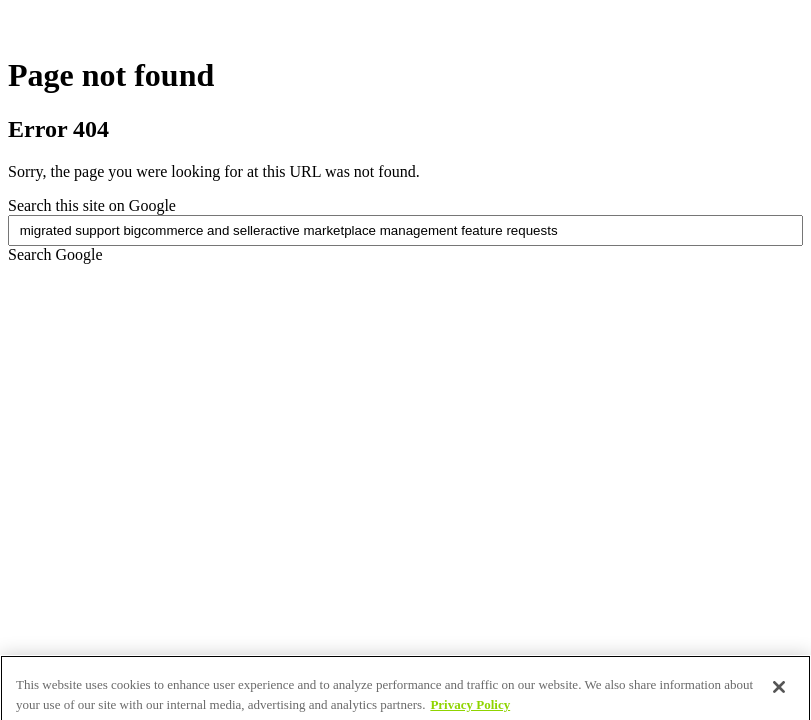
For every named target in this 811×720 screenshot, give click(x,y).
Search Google (55, 254)
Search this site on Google (92, 205)
